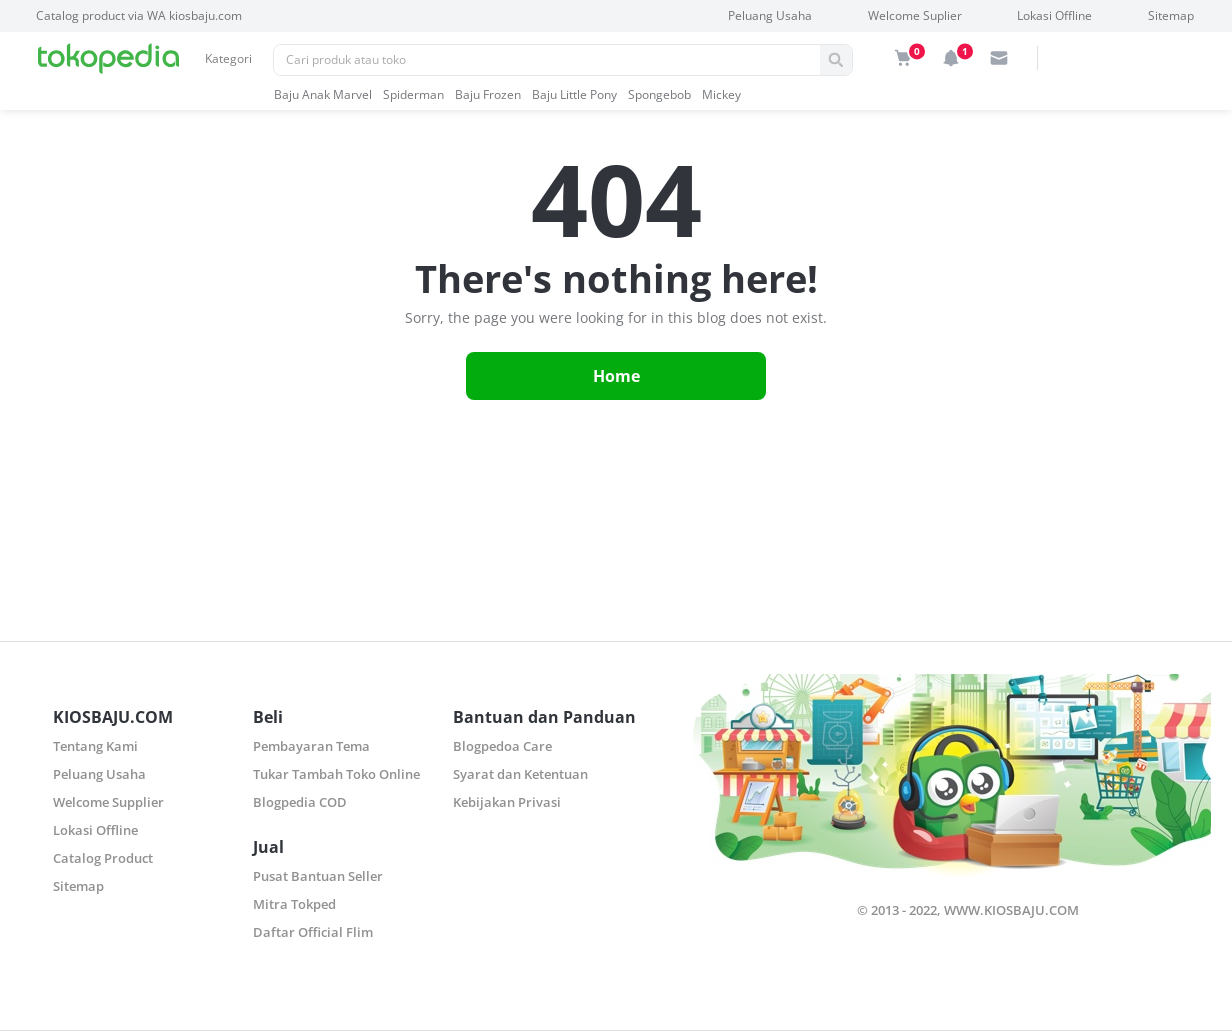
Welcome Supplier (108, 802)
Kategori (228, 58)
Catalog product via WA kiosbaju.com (139, 15)
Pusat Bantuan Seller (318, 876)
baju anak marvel (323, 94)
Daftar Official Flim (313, 932)
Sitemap (1171, 15)
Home (616, 376)
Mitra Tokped (294, 904)
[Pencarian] (547, 60)
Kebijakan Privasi (507, 802)
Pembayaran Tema (311, 746)
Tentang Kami (95, 746)
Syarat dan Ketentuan (520, 774)
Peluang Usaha (770, 15)
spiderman (413, 94)
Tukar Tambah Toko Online (336, 774)
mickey (721, 94)
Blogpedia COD (300, 802)
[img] (903, 58)
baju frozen (488, 94)
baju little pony (574, 94)
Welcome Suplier (915, 15)
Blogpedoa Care (502, 746)
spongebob (659, 94)
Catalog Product (103, 858)
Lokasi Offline (1054, 15)
